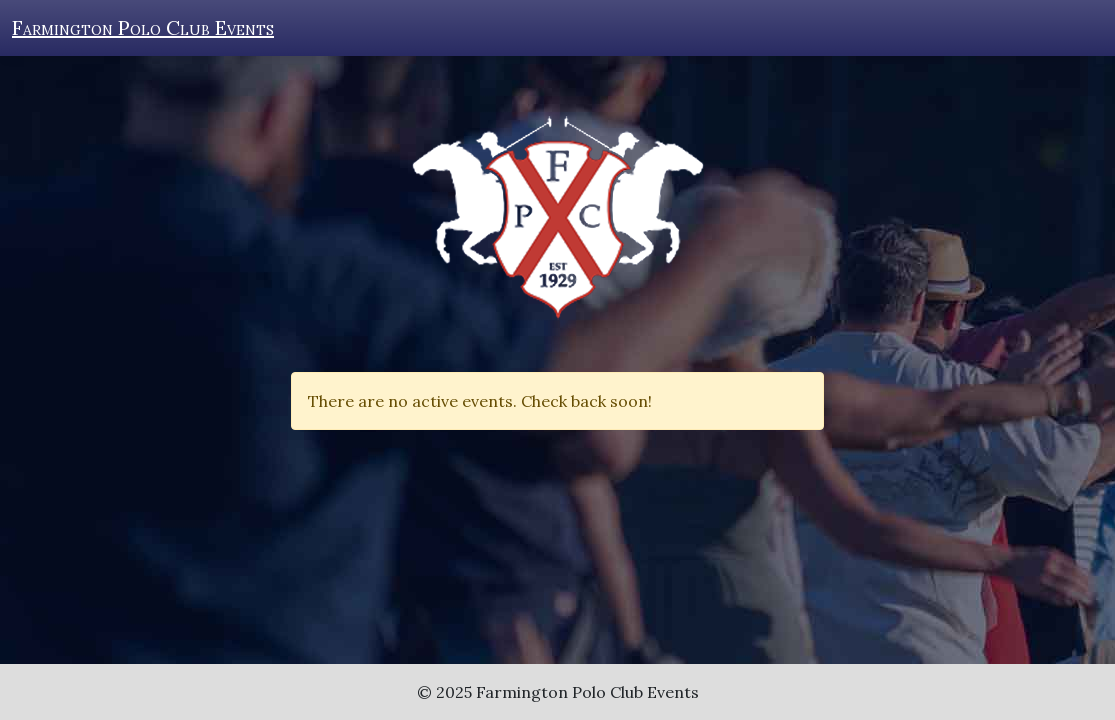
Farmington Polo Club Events (143, 27)
